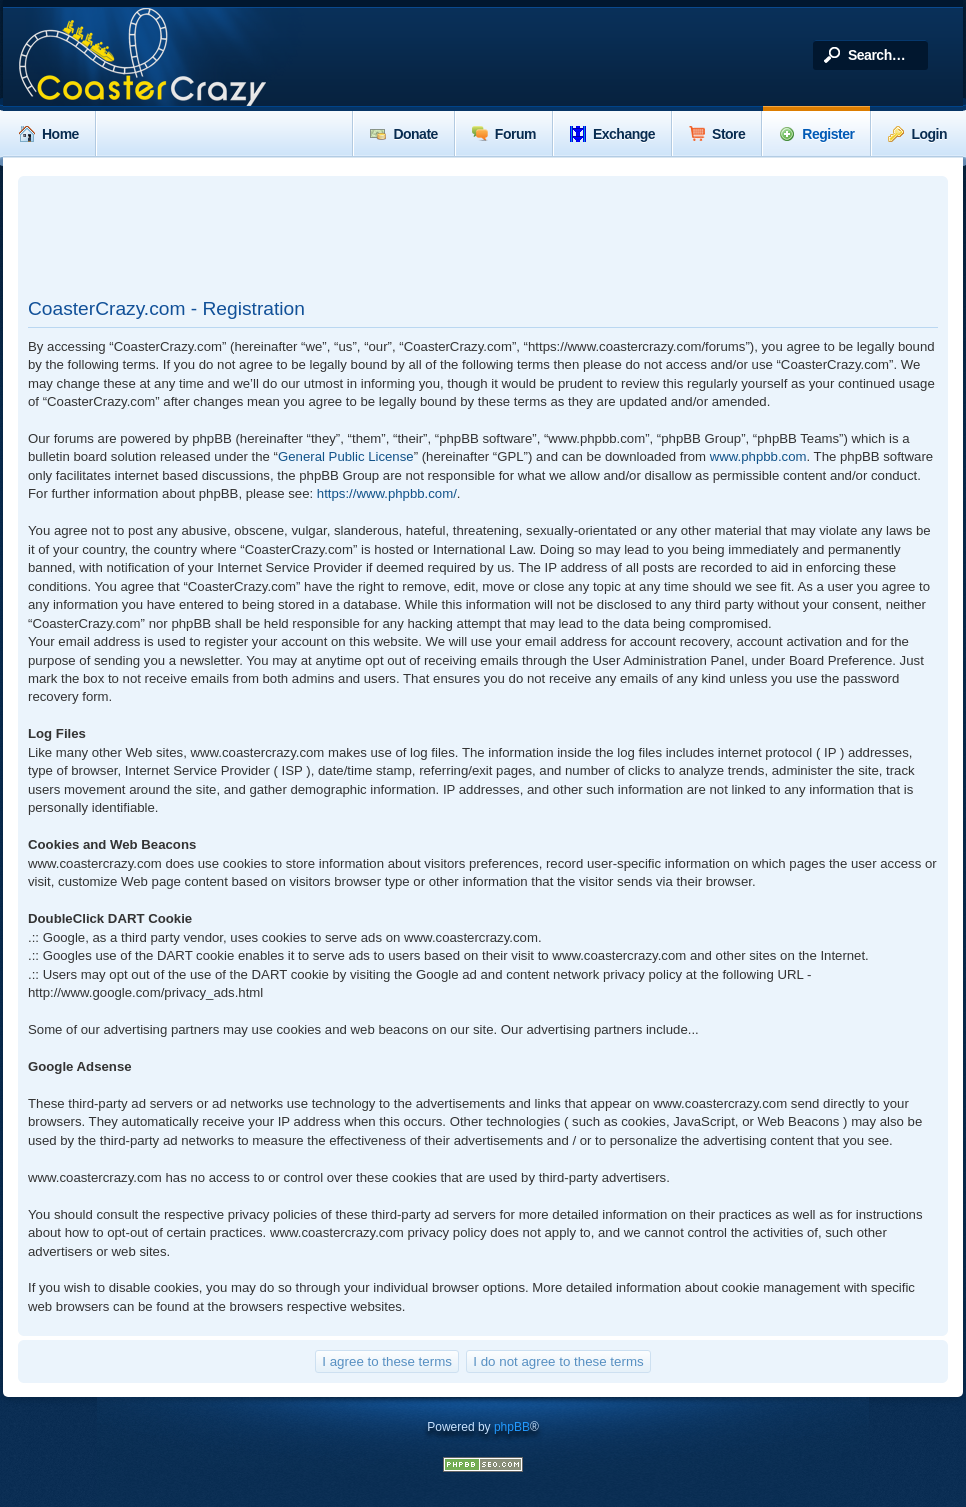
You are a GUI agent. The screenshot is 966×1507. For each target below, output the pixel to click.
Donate (403, 134)
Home (49, 134)
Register (816, 134)
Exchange (612, 134)
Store (717, 134)
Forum (504, 134)
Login (917, 134)
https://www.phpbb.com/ (387, 493)
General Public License (346, 456)
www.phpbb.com (758, 456)
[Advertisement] (483, 236)
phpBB (512, 1427)
